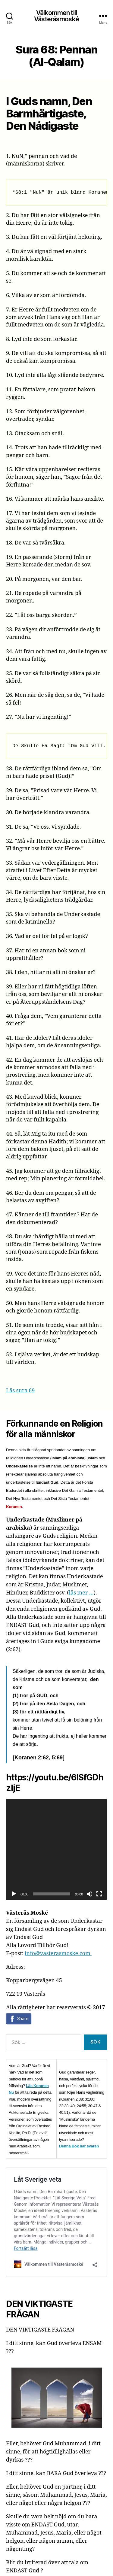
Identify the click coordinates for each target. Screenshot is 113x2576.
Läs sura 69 (20, 1390)
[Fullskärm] (99, 1894)
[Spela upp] (14, 1894)
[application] (56, 1849)
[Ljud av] (89, 1894)
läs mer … (81, 1592)
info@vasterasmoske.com (58, 1953)
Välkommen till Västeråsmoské (56, 16)
